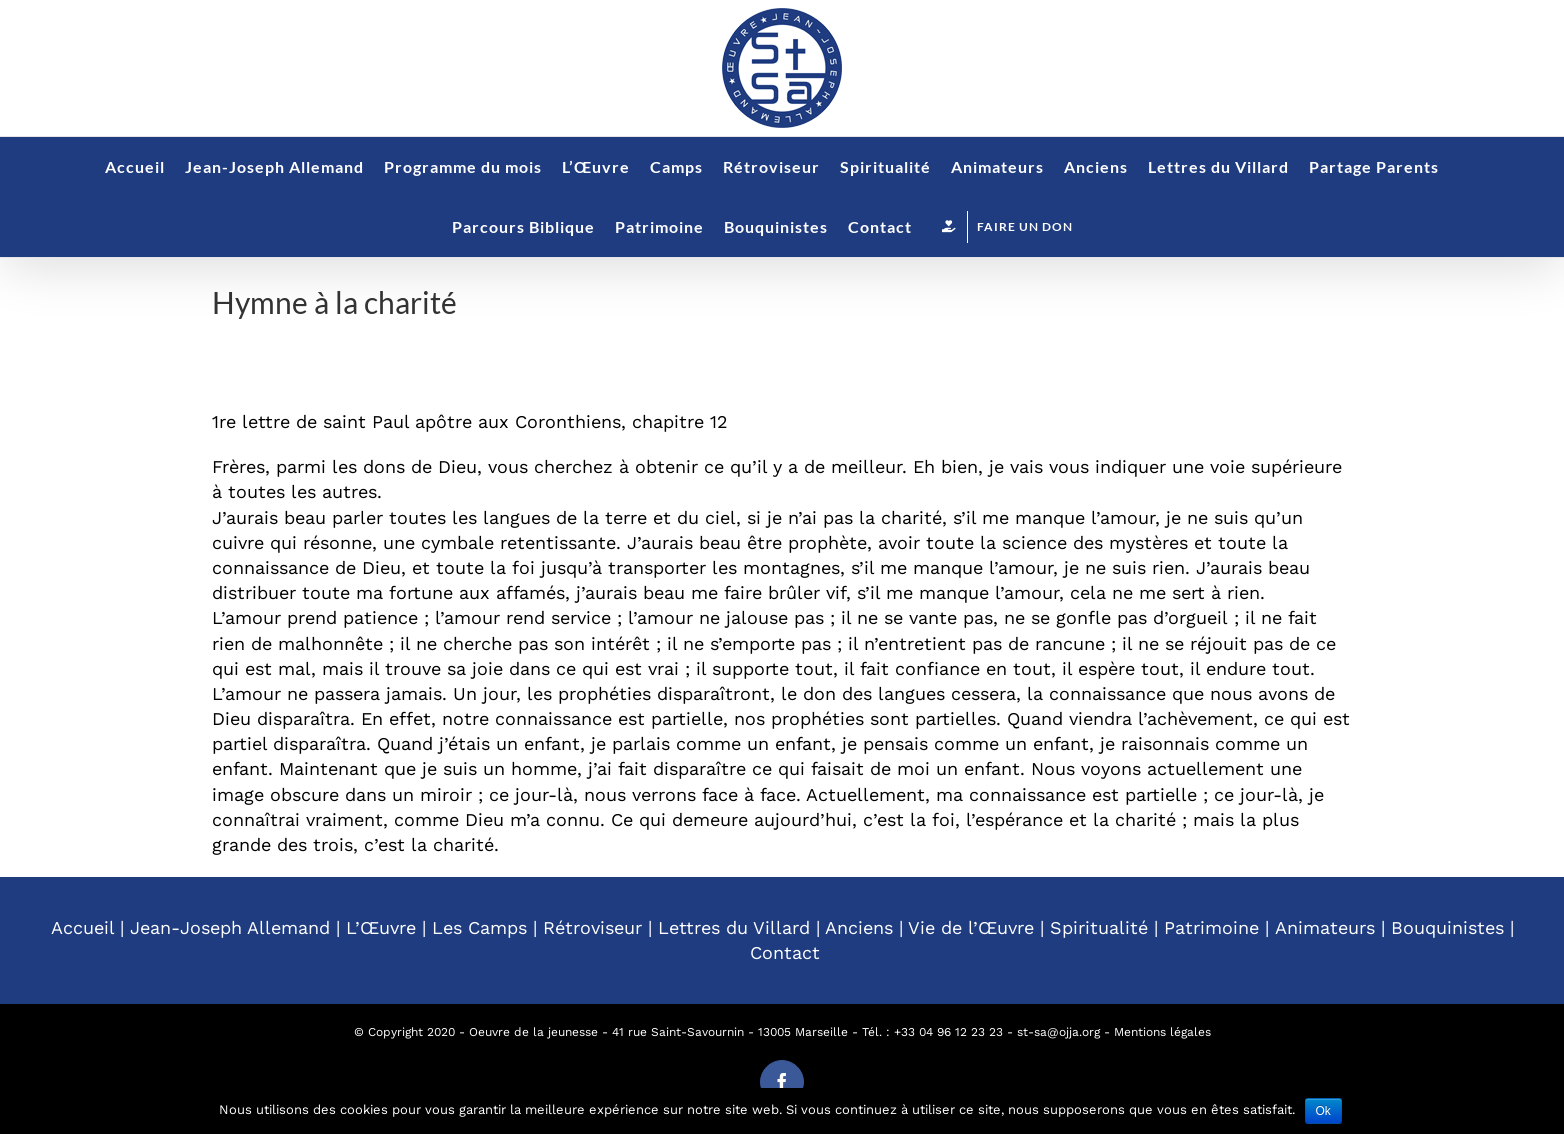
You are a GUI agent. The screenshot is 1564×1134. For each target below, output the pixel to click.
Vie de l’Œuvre (971, 927)
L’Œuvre (381, 927)
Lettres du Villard (734, 927)
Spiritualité (1099, 927)
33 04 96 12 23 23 (952, 1032)
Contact (785, 952)
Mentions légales (1162, 1032)
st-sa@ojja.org (1058, 1032)
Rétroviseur (592, 927)
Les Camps (479, 927)
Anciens (859, 927)
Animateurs (1325, 927)
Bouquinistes (1447, 927)
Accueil (82, 927)
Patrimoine (1211, 927)
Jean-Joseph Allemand (230, 927)
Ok (1323, 1111)
